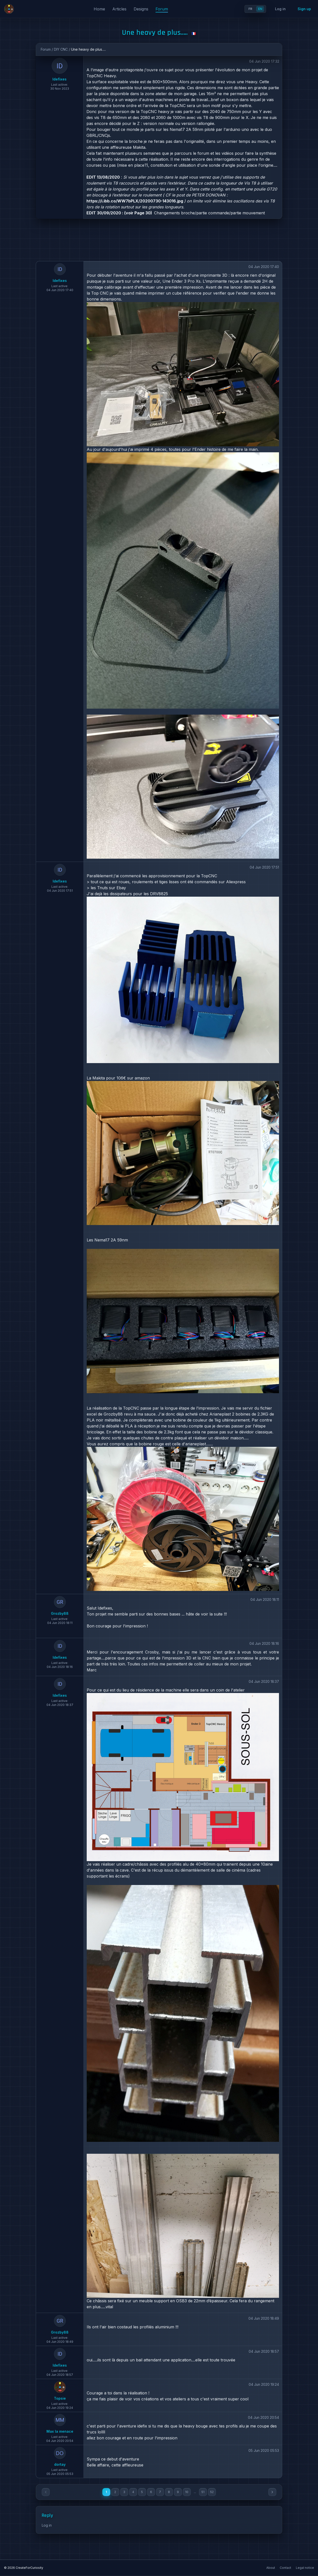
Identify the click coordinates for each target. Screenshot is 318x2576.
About (271, 2568)
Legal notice (305, 2568)
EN (260, 9)
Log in (280, 9)
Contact (286, 2568)
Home (100, 8)
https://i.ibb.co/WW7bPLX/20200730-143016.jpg (134, 200)
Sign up (304, 9)
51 (202, 2492)
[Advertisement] (159, 240)
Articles (120, 8)
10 (186, 2492)
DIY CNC (61, 49)
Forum (162, 8)
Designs (142, 8)
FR (250, 9)
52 (212, 2492)
